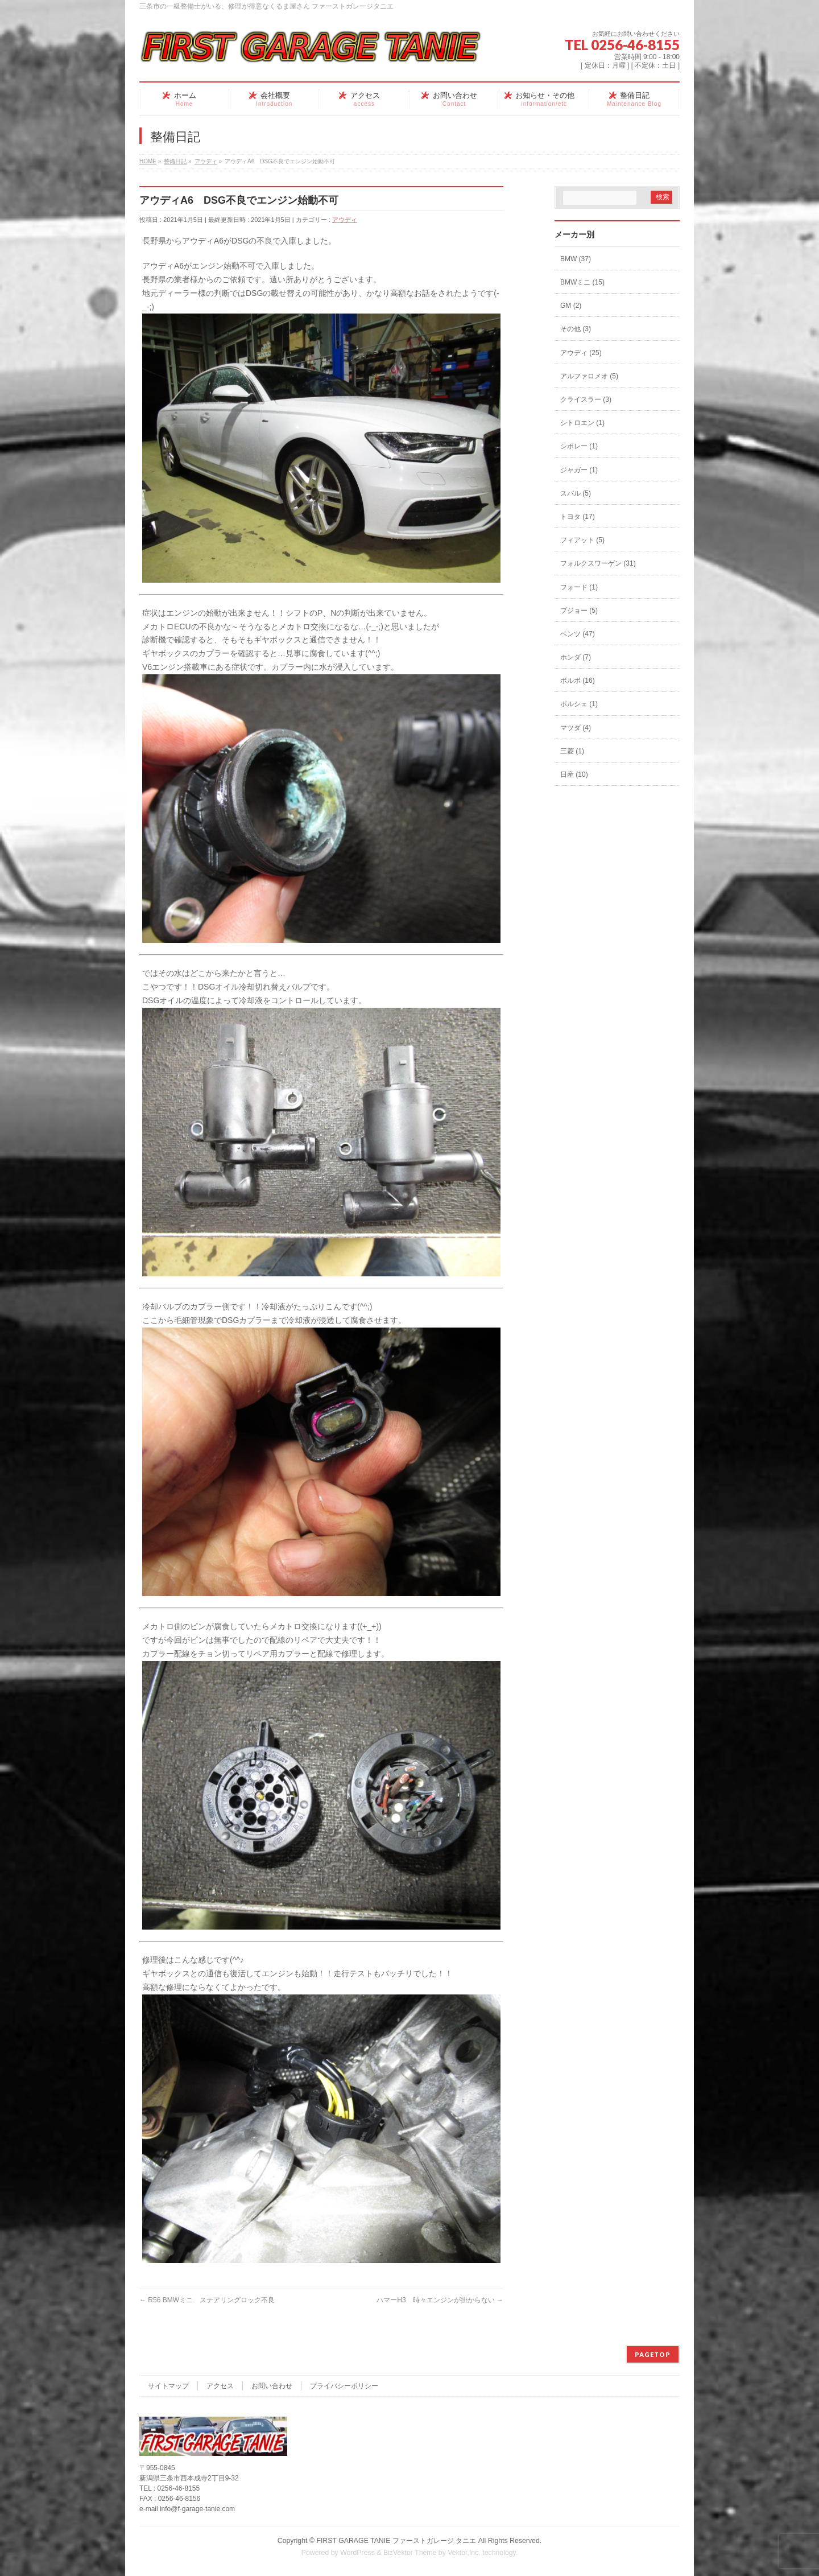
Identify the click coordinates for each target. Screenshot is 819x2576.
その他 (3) (575, 329)
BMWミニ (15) (582, 282)
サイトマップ (168, 2386)
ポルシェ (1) (579, 704)
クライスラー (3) (585, 399)
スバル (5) (575, 493)
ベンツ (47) (577, 634)
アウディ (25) (581, 353)
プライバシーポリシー (344, 2386)
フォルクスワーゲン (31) (598, 563)
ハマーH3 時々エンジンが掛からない (440, 2300)
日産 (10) (574, 774)
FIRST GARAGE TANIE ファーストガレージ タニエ (396, 2541)
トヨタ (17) (577, 517)
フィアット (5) (582, 540)
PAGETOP (653, 2354)
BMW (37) (575, 259)
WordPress (357, 2553)
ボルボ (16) (577, 681)
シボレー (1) (579, 446)
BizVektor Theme (410, 2553)
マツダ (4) (575, 728)
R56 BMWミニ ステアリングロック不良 (207, 2300)
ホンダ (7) (575, 657)
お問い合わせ (271, 2386)
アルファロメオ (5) (589, 376)
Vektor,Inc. (464, 2553)
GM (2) (570, 306)
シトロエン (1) (582, 423)
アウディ (344, 219)
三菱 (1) (572, 751)
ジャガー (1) (579, 470)
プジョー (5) (579, 611)
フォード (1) (579, 587)
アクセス (220, 2386)
